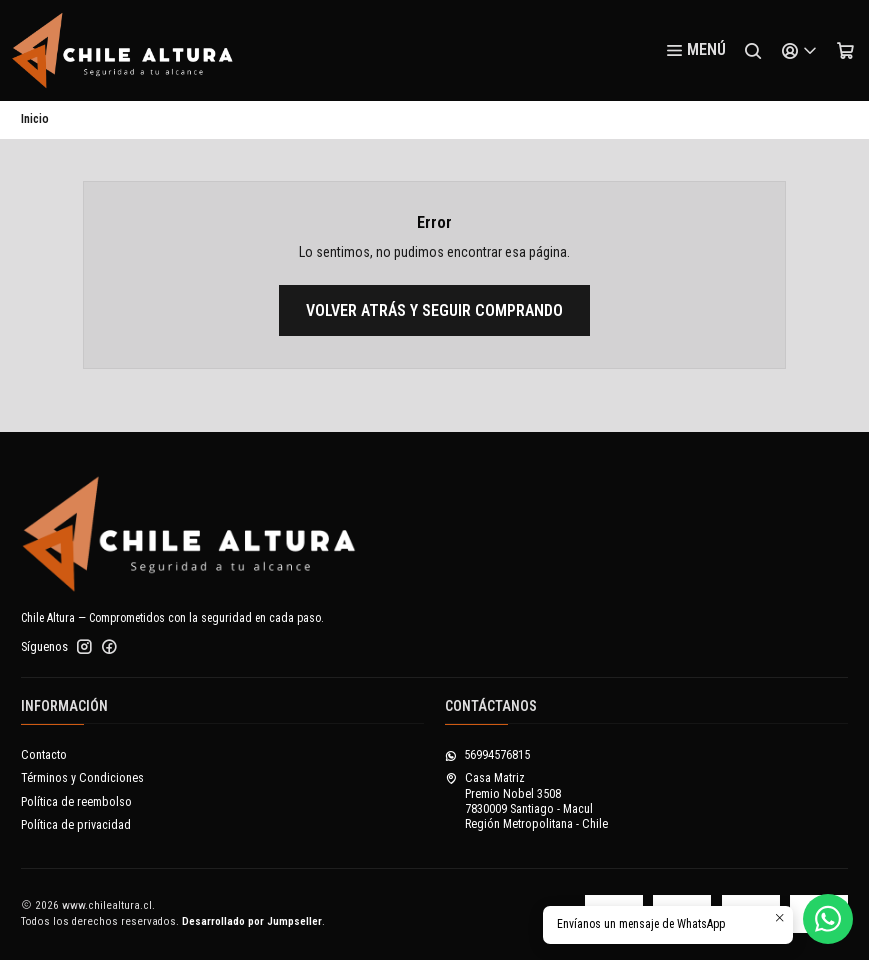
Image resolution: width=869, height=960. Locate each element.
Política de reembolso (76, 802)
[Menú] (695, 51)
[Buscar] (753, 51)
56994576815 (487, 755)
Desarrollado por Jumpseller (252, 921)
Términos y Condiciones (82, 778)
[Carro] (845, 51)
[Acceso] (799, 51)
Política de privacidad (76, 825)
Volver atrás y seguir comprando (434, 310)
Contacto (44, 755)
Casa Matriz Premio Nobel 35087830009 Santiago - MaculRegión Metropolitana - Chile (526, 801)
